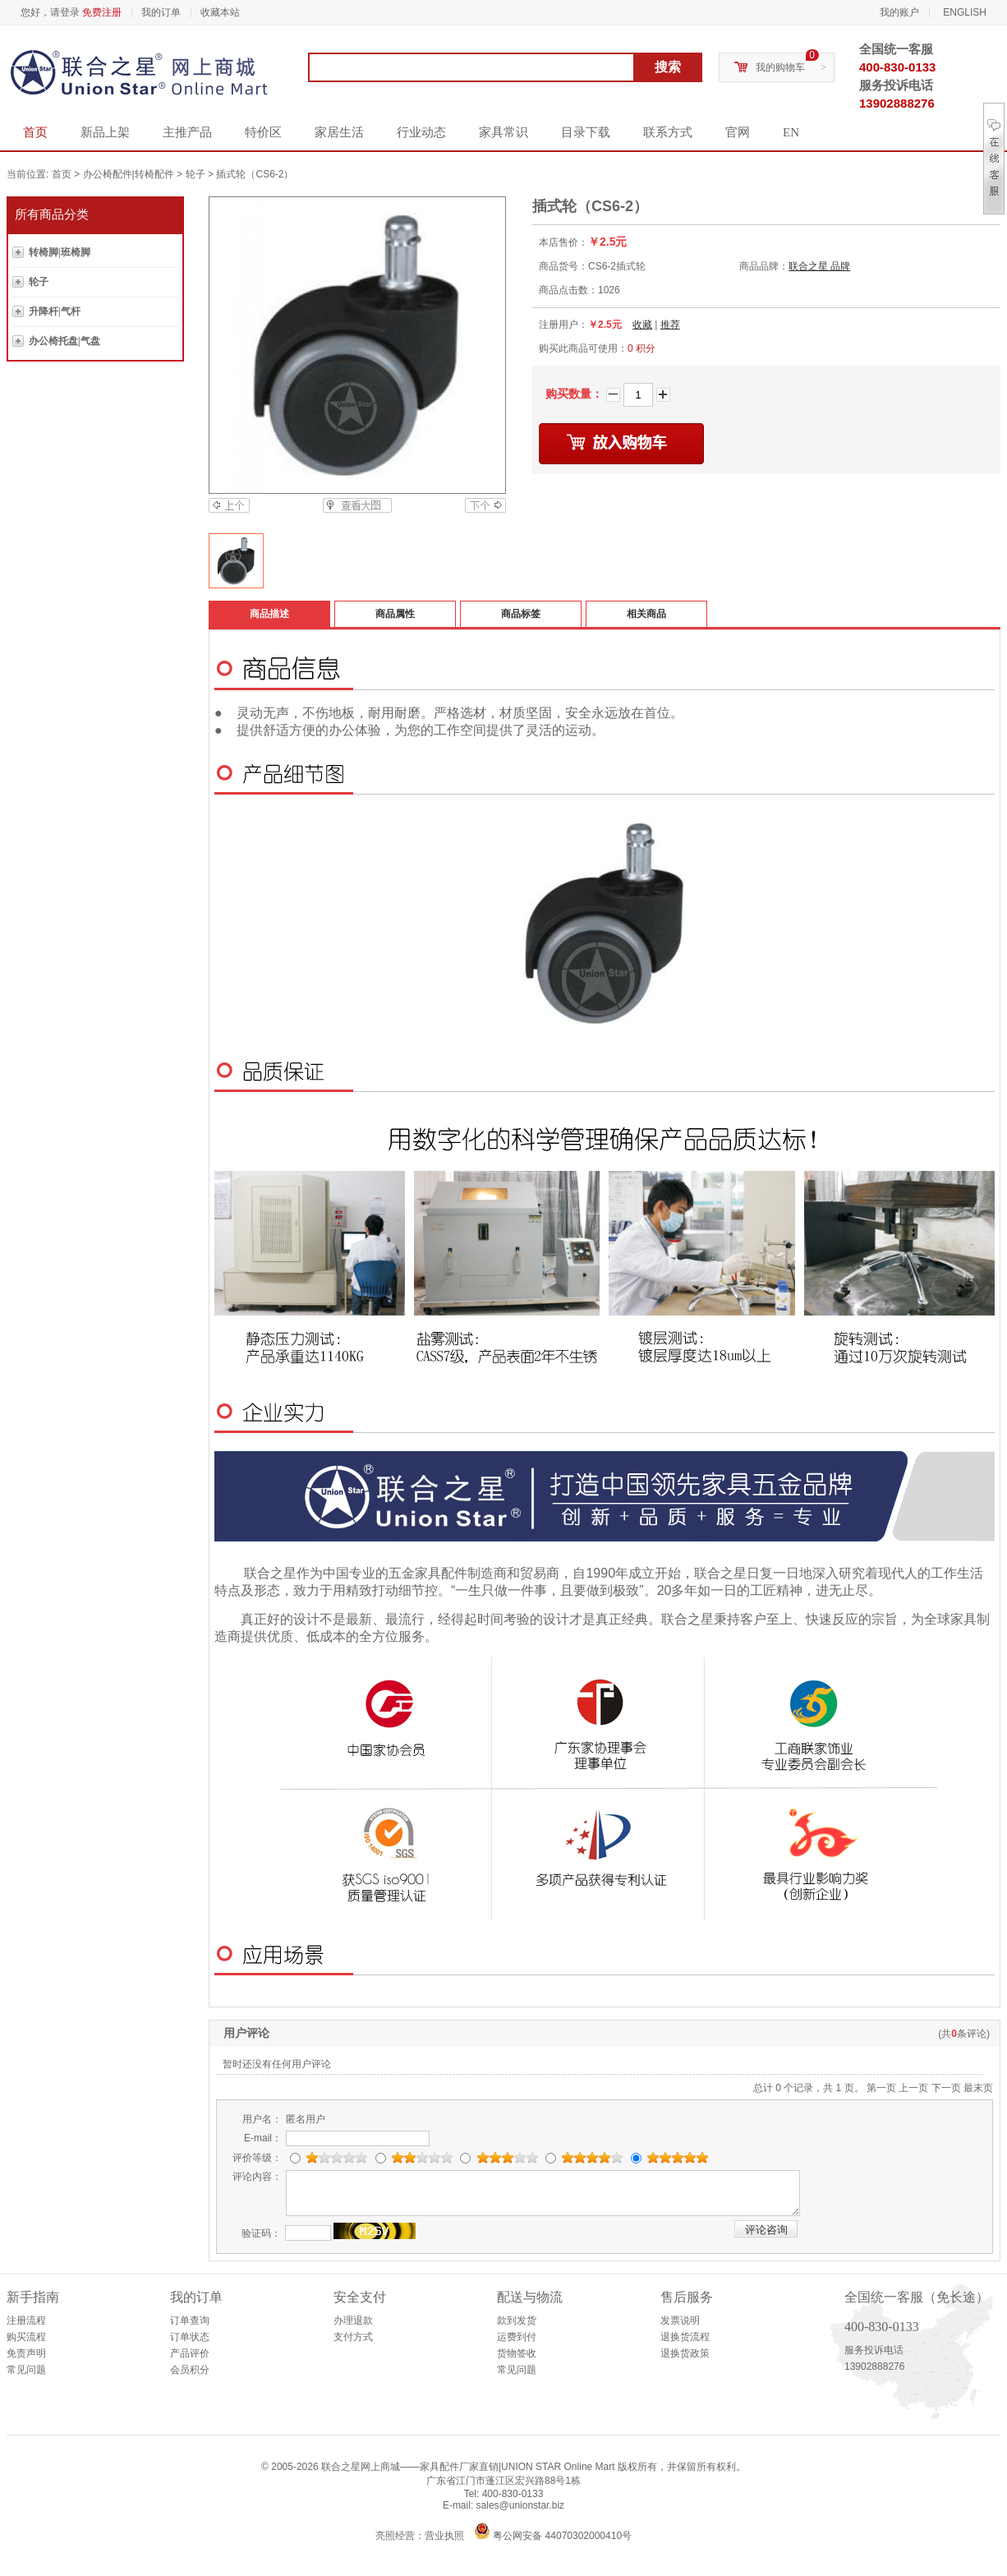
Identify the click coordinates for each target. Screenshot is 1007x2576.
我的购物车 (780, 67)
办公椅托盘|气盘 (64, 341)
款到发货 (516, 2320)
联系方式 (667, 132)
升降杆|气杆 (54, 311)
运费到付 (516, 2337)
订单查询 (189, 2320)
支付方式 (353, 2337)
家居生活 (339, 132)
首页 (35, 132)
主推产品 (187, 132)
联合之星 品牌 (819, 266)
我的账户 (899, 12)
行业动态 (421, 132)
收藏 (642, 324)
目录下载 (585, 132)
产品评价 (189, 2353)
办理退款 (353, 2320)
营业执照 (444, 2535)
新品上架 (105, 132)
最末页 (978, 2088)
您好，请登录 (50, 12)
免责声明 (26, 2353)
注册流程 (26, 2320)
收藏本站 (220, 12)
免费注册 (102, 12)
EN (791, 132)
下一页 (946, 2088)
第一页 (881, 2088)
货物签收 (516, 2353)
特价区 (263, 132)
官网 (737, 132)
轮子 (195, 174)
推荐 (670, 324)
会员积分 (189, 2370)
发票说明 (680, 2320)
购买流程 (26, 2337)
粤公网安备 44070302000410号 (562, 2535)
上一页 (913, 2088)
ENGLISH (964, 12)
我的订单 (161, 12)
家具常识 (503, 132)
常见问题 (26, 2370)
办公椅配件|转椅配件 (128, 174)
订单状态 (189, 2337)
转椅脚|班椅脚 (59, 252)
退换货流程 (685, 2337)
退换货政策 (685, 2353)
